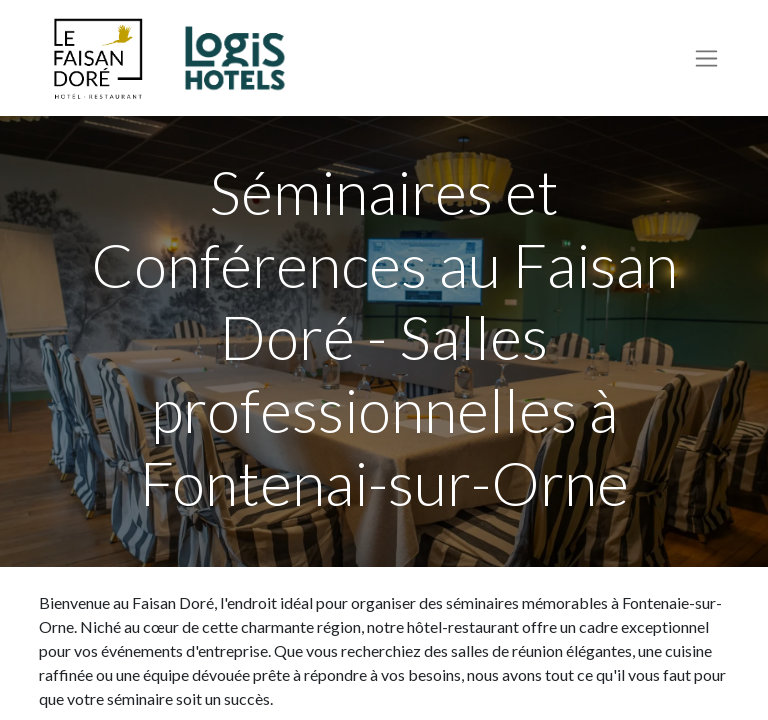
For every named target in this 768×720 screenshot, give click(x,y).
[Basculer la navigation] (706, 58)
